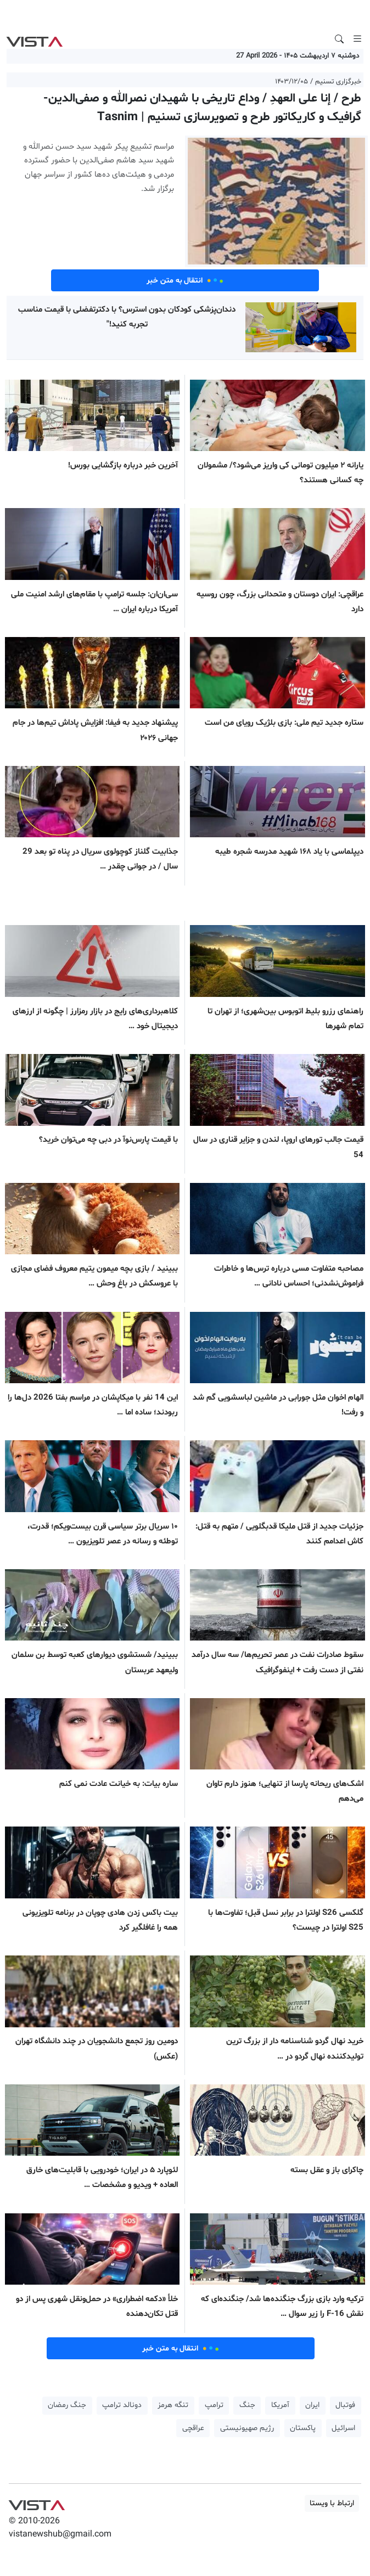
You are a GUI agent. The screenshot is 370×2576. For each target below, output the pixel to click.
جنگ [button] (247, 2405)
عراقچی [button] (193, 2428)
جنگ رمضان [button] (67, 2405)
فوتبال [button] (345, 2405)
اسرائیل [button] (343, 2428)
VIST (34, 39)
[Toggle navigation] (357, 39)
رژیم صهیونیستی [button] (247, 2428)
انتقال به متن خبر (185, 280)
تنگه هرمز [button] (173, 2405)
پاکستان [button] (303, 2428)
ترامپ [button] (214, 2405)
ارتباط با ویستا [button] (332, 2503)
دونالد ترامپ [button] (122, 2405)
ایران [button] (312, 2405)
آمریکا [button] (280, 2405)
